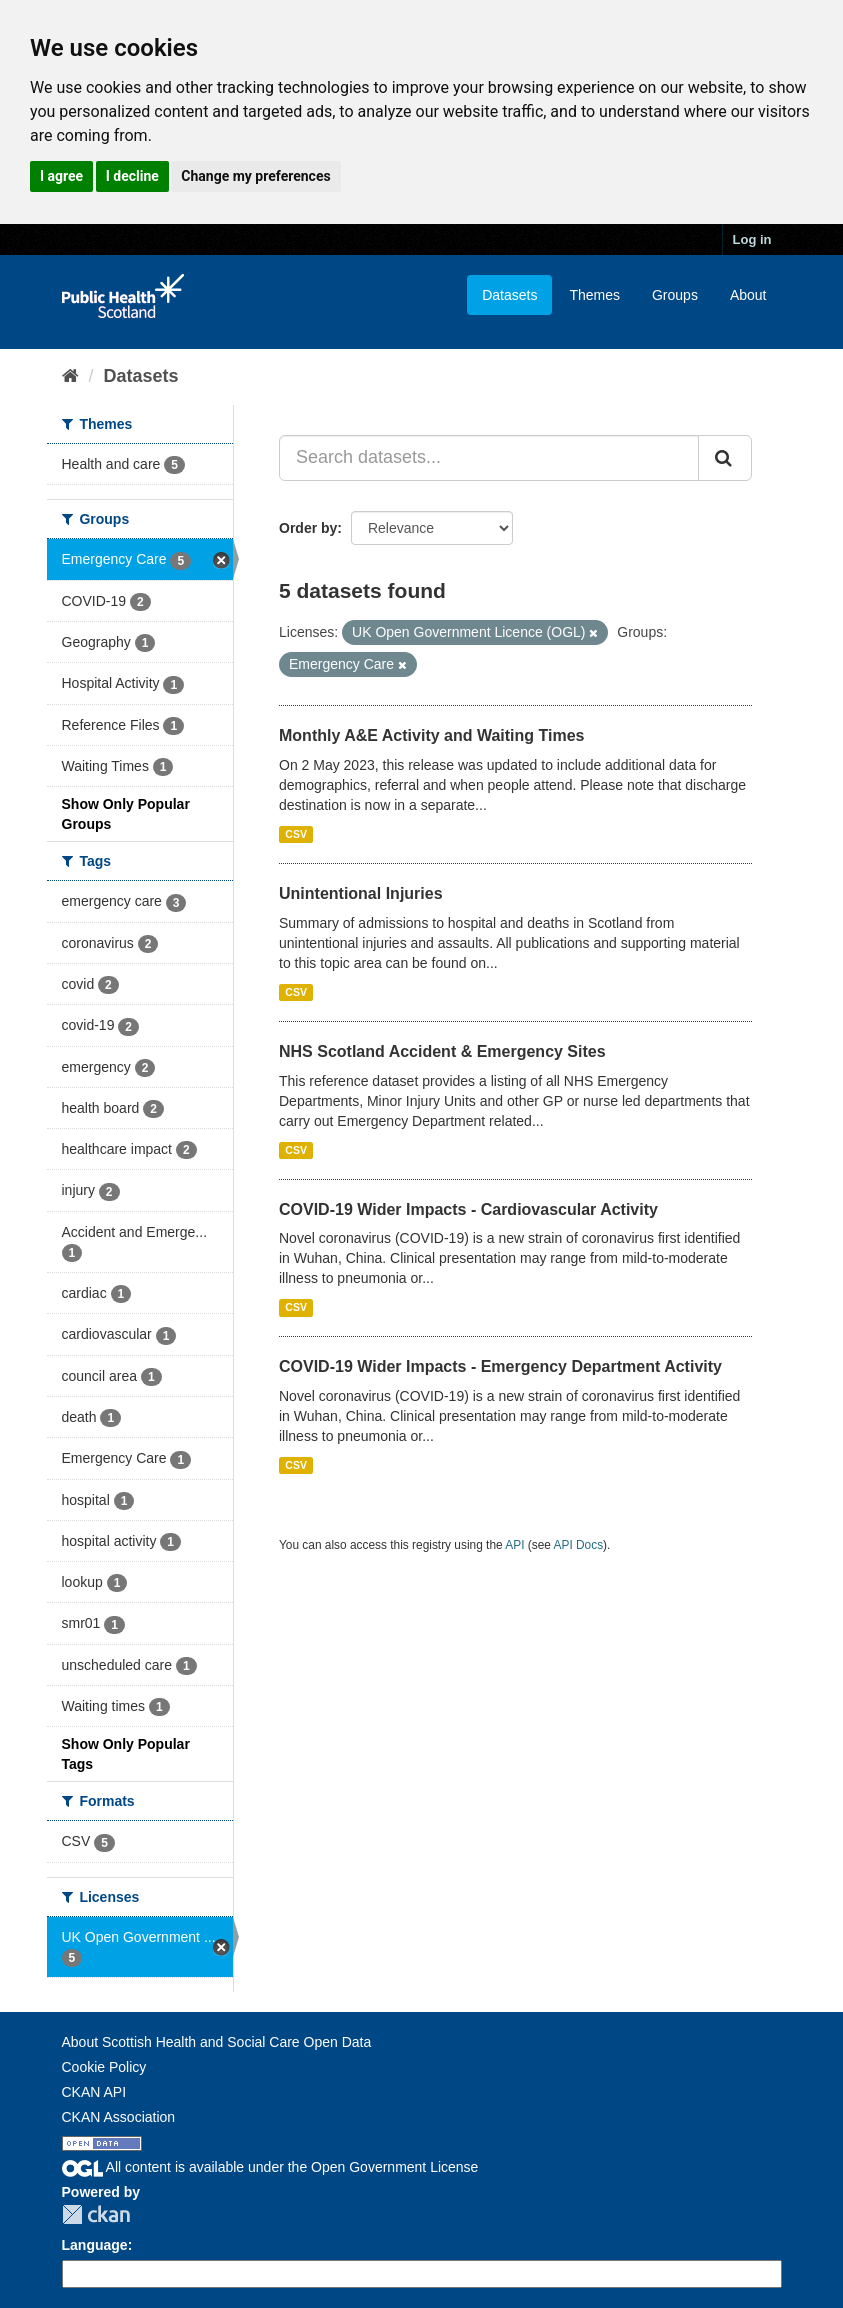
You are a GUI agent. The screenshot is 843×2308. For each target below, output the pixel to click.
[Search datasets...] (489, 458)
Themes (594, 295)
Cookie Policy (104, 2067)
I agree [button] (61, 176)
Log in (752, 239)
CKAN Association (119, 2117)
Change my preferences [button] (255, 176)
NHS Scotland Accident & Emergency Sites (442, 1051)
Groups (675, 295)
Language (95, 2245)
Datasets (509, 295)
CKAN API (94, 2092)
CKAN (96, 2214)
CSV (296, 834)
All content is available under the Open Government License (270, 2167)
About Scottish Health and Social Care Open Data (217, 2042)
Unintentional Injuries (361, 893)
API (514, 1545)
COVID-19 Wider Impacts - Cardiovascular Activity (468, 1209)
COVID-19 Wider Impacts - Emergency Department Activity (500, 1366)
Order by (308, 528)
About (748, 295)
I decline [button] (132, 176)
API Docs (579, 1545)
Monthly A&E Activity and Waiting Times (432, 735)
